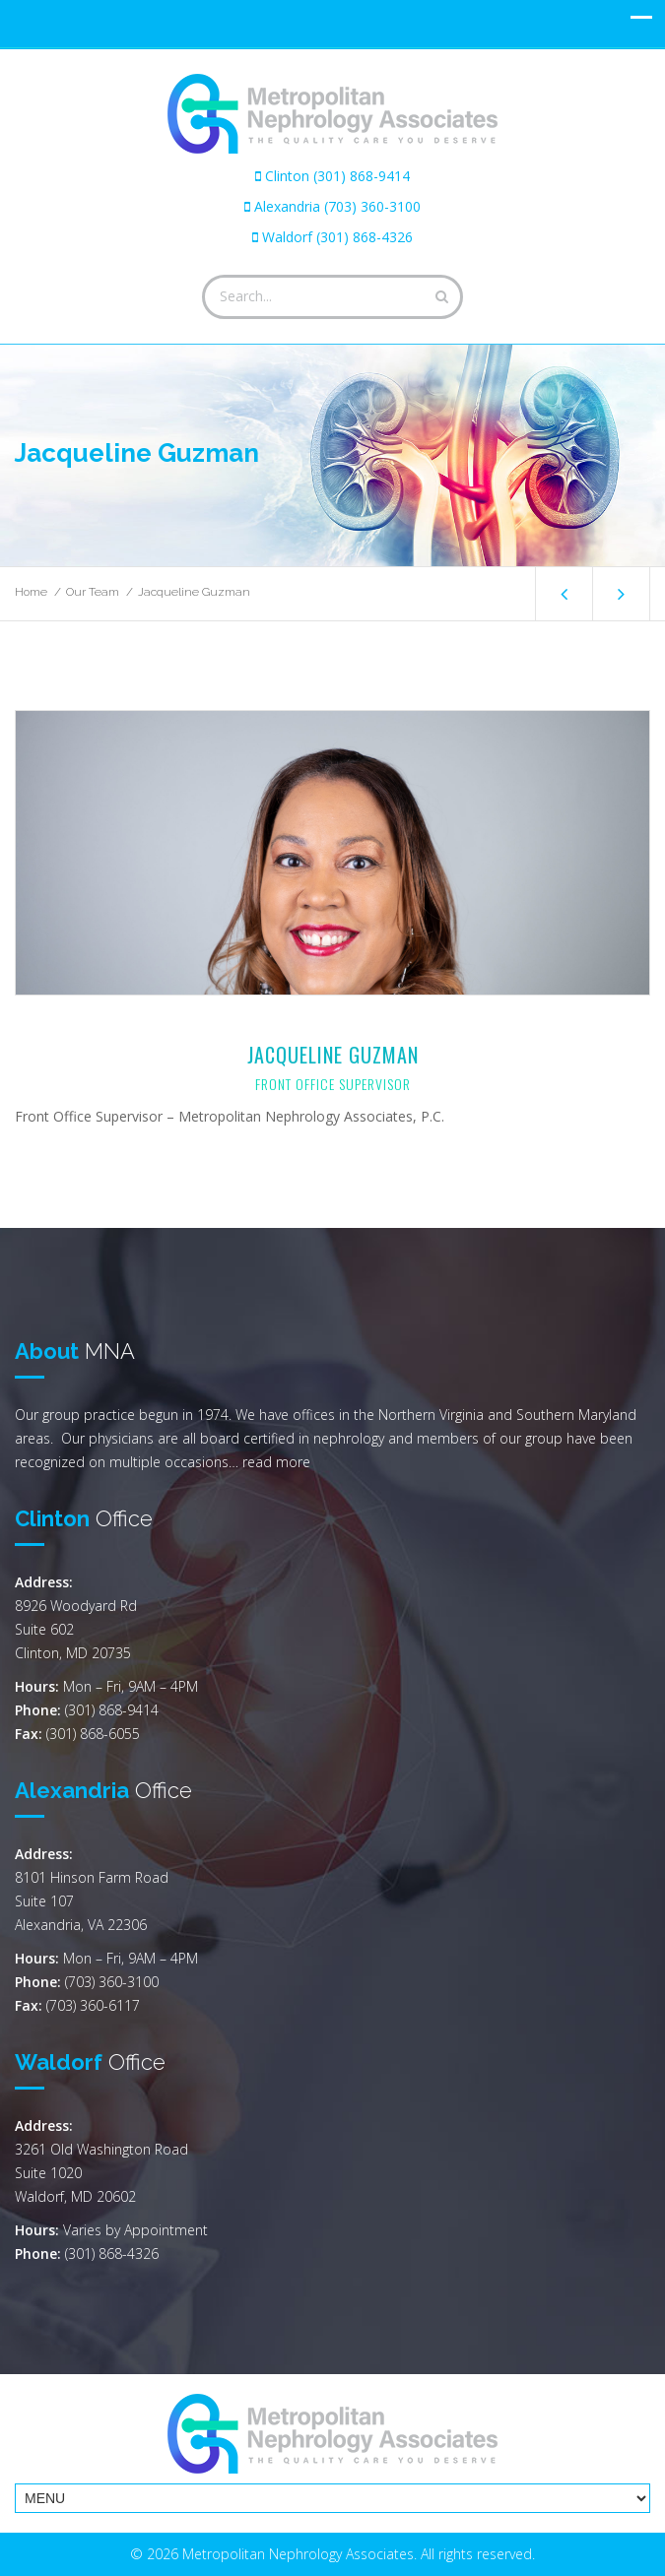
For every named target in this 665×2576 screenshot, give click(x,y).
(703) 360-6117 (93, 2005)
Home (31, 592)
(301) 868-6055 (93, 1733)
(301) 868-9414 (112, 1710)
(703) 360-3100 (112, 1981)
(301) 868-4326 (112, 2253)
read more (276, 1461)
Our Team (92, 592)
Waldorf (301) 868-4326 (337, 236)
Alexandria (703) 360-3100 (337, 206)
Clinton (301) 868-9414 (337, 175)
